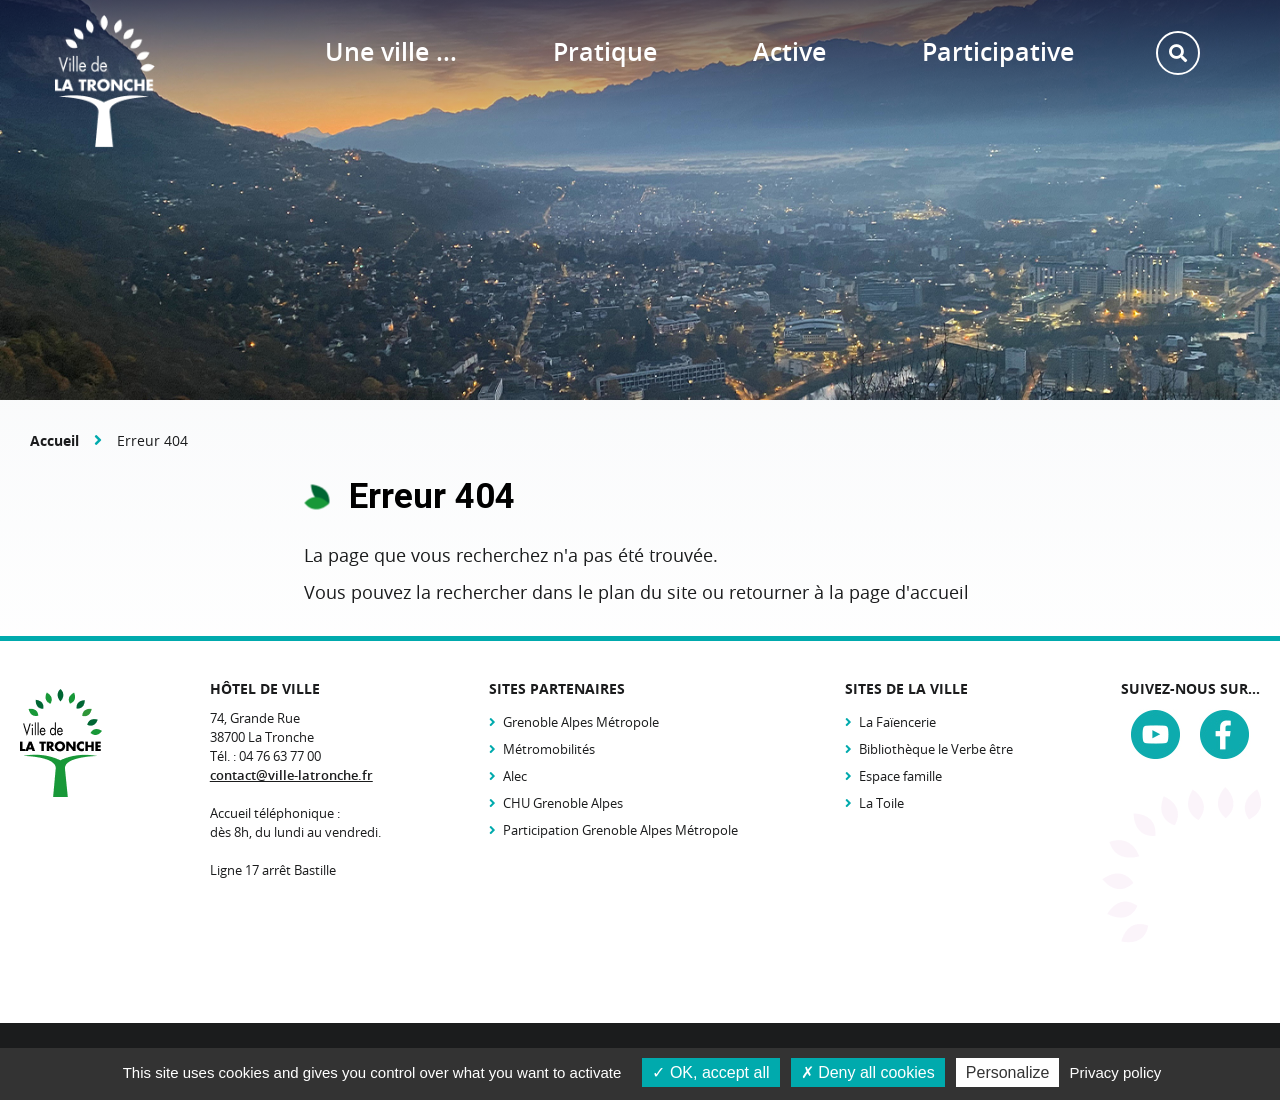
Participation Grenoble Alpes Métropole (620, 830)
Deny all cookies (868, 1072)
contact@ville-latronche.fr (291, 775)
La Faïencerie (897, 722)
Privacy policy (1116, 1072)
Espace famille (900, 776)
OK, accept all (710, 1072)
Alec (515, 776)
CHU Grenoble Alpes (563, 803)
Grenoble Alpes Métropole (581, 722)
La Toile (881, 803)
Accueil (54, 440)
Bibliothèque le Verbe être (936, 749)
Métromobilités (549, 749)
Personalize (1008, 1072)
